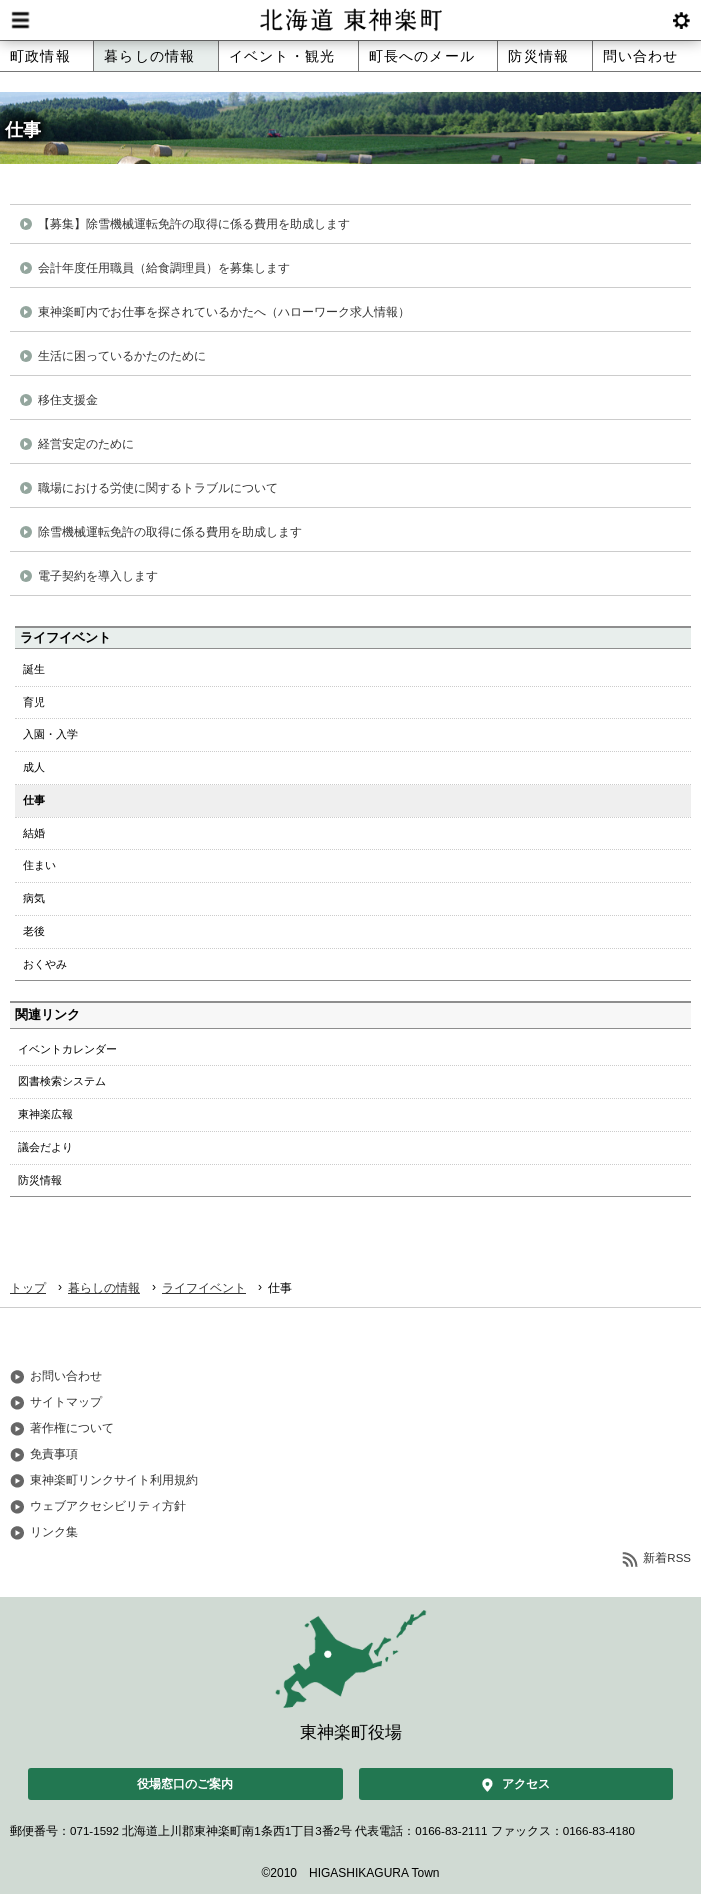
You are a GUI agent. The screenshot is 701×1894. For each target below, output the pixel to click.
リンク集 (54, 1532)
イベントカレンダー (67, 1049)
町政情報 (40, 56)
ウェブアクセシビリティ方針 (108, 1506)
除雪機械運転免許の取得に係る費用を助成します (170, 532)
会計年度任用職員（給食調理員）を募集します (164, 268)
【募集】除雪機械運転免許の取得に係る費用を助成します (194, 224)
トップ (28, 1288)
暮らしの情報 (149, 56)
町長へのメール (422, 56)
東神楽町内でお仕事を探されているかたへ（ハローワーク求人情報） (224, 312)
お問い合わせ (66, 1376)
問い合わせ (641, 56)
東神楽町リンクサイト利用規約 (114, 1480)
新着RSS (667, 1558)
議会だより (45, 1147)
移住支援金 (68, 400)
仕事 (34, 800)
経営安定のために (86, 444)
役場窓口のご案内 (185, 1784)
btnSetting (681, 20)
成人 (34, 767)
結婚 (34, 833)
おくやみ (45, 964)
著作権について (72, 1428)
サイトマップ (66, 1402)
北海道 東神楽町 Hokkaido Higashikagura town (350, 20)
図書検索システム (62, 1081)
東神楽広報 (45, 1114)
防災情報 (538, 56)
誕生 (34, 669)
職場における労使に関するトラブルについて (158, 488)
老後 (34, 931)
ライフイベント (204, 1288)
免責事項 (54, 1454)
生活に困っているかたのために (122, 356)
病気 (34, 898)
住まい (39, 865)
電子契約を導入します (98, 576)
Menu (20, 20)
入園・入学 (50, 734)
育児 (34, 702)
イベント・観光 (282, 56)
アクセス (526, 1784)
